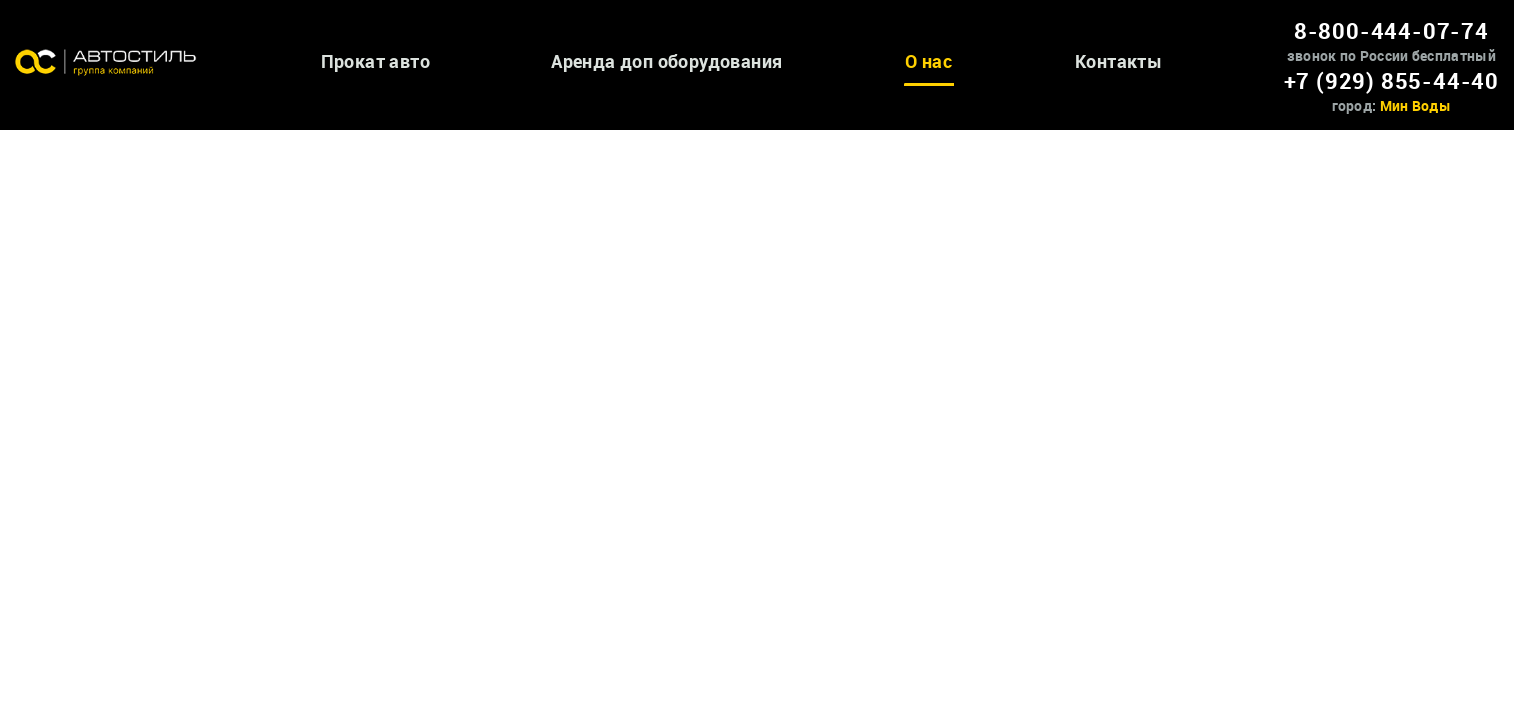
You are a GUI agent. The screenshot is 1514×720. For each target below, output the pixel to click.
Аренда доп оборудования (666, 61)
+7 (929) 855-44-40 (1391, 80)
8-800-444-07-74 (1391, 30)
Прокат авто (375, 61)
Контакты (1118, 61)
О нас (928, 61)
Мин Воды (1415, 105)
